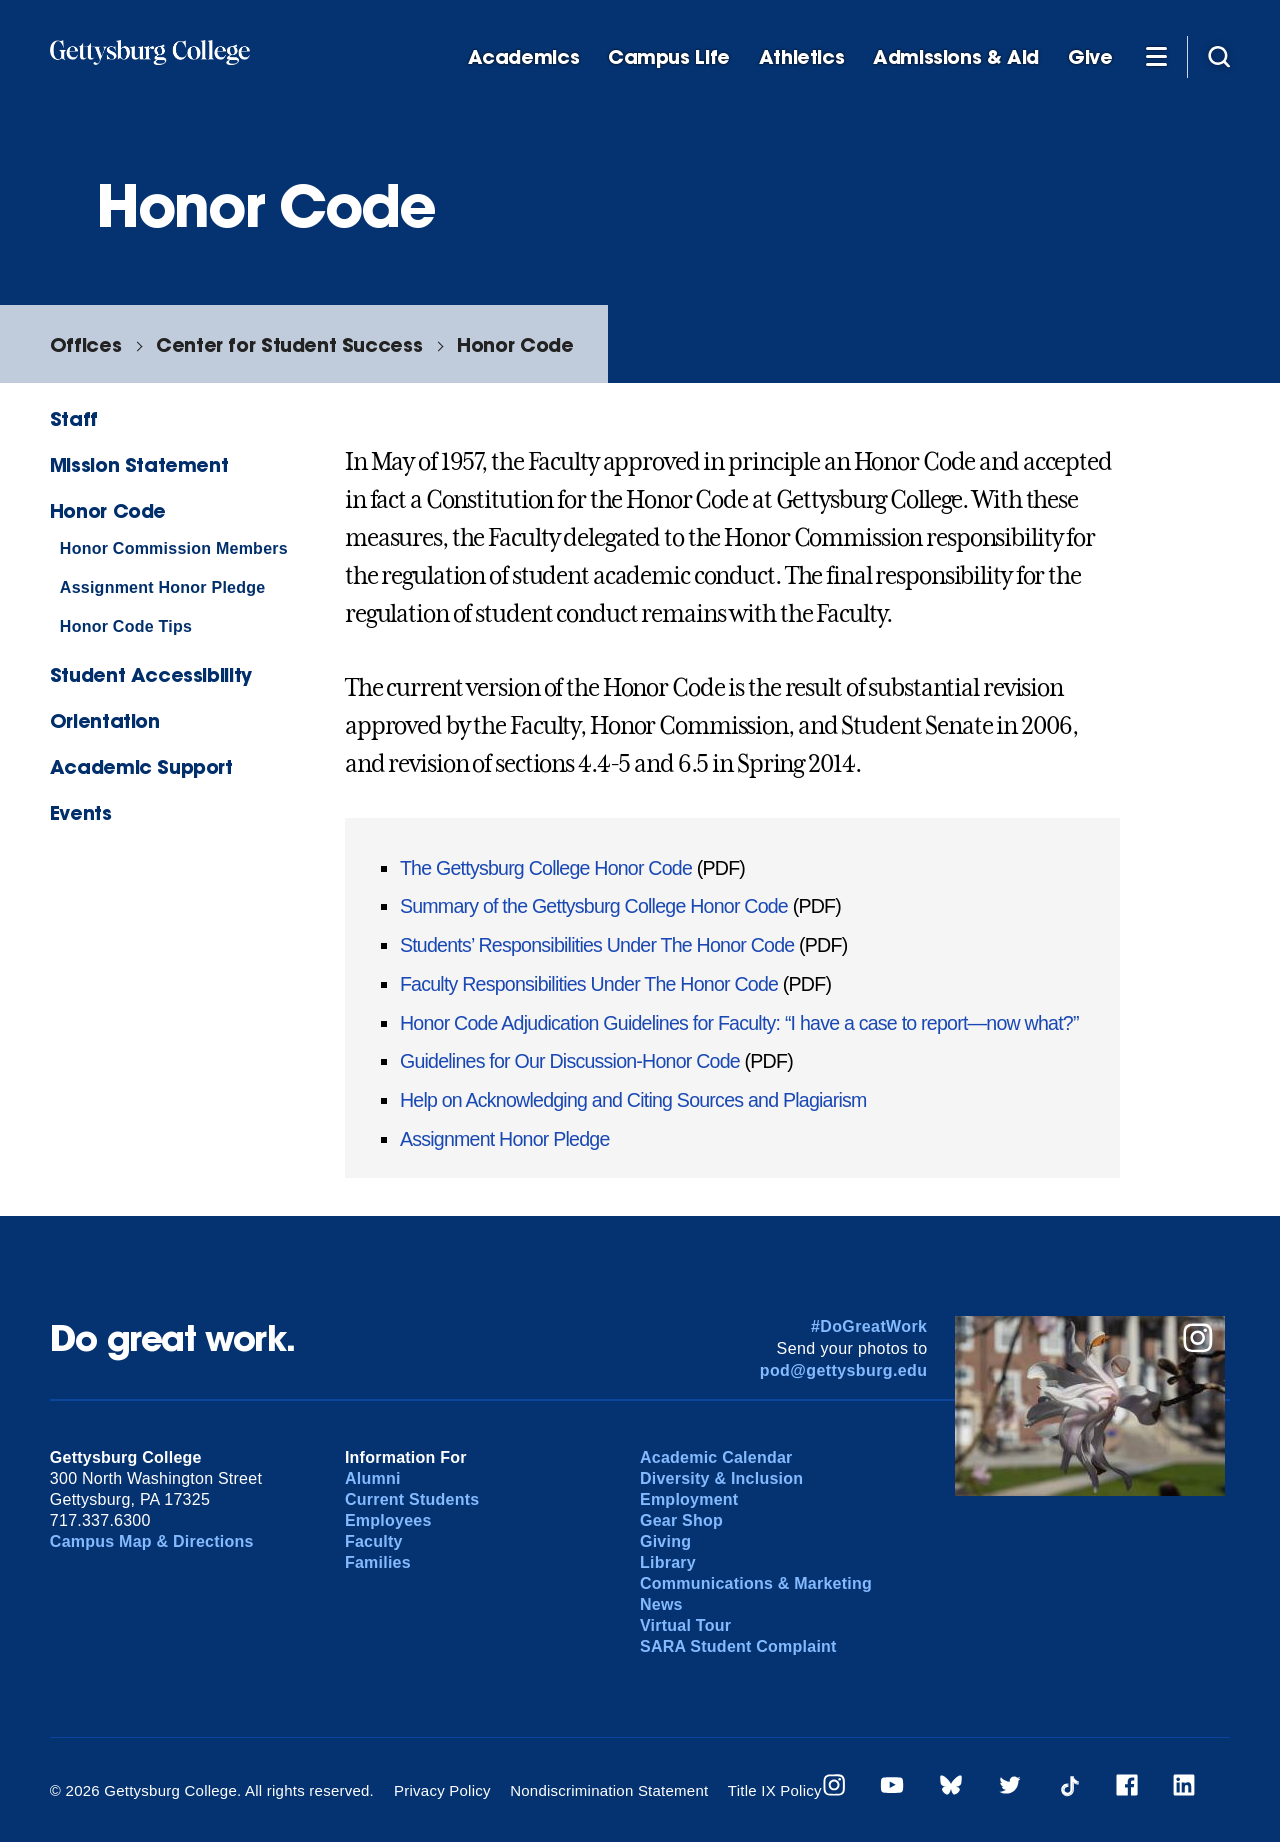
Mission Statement (139, 464)
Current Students (412, 1499)
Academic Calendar (716, 1457)
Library (668, 1562)
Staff (74, 418)
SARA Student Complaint (738, 1646)
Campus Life (669, 57)
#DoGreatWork (869, 1326)
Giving (665, 1541)
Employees (388, 1520)
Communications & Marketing (756, 1583)
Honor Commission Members (174, 548)
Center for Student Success (289, 344)
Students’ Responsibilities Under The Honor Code (597, 945)
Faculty (374, 1541)
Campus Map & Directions (152, 1541)
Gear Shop (681, 1520)
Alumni (373, 1478)
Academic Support (141, 766)
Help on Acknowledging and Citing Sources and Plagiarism (633, 1100)
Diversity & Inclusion (721, 1478)
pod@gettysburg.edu (844, 1370)
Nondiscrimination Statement (609, 1790)
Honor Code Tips (126, 626)
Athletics (802, 57)
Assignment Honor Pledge (163, 587)
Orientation (105, 720)
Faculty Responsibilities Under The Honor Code (589, 984)
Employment (689, 1499)
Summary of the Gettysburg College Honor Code (594, 906)
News (661, 1604)
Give (1090, 57)
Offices (85, 344)
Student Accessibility (151, 674)
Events (81, 812)
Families (378, 1562)
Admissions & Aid (956, 57)
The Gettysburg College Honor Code (548, 868)
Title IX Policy (775, 1790)
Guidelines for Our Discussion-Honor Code (570, 1061)
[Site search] (1219, 56)
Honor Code (515, 344)
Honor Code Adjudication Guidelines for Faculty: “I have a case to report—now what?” (739, 1023)
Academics (524, 57)
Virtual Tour (685, 1625)
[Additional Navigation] (1156, 56)
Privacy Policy (442, 1790)
